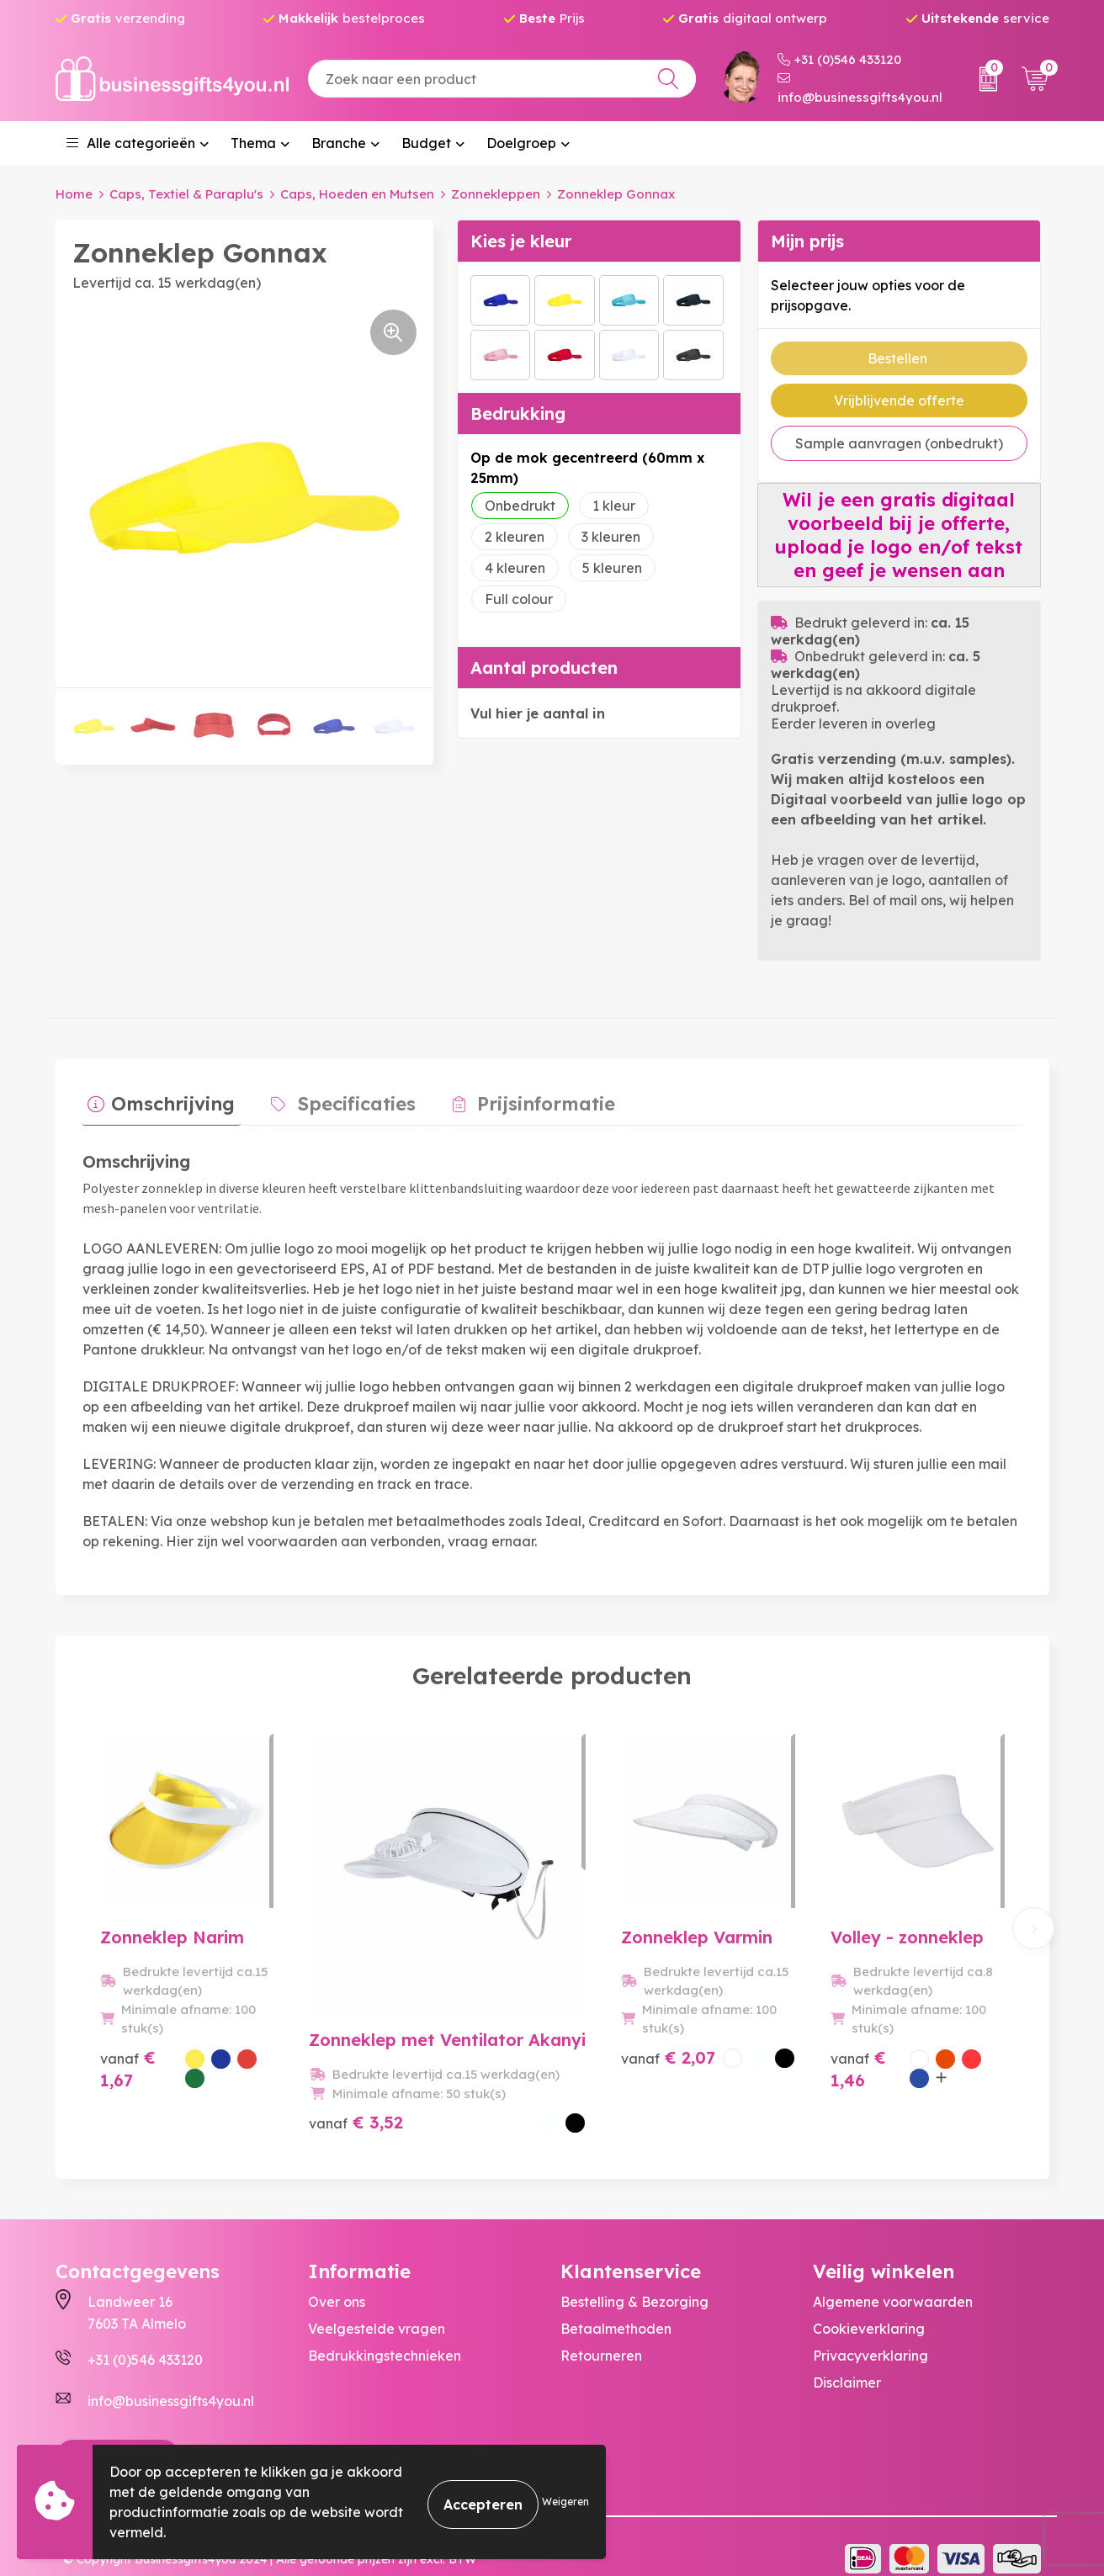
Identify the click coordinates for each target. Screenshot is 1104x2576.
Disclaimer (847, 2359)
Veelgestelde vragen (376, 2305)
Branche (338, 143)
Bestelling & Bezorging (634, 2278)
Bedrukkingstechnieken (384, 2332)
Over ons (336, 2278)
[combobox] (502, 79)
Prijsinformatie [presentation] (518, 1098)
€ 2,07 (617, 2076)
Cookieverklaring (869, 2305)
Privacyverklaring (870, 2332)
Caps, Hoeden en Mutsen (357, 194)
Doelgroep (521, 143)
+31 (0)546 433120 (839, 59)
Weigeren (565, 2501)
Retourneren (601, 2332)
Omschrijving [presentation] (168, 1098)
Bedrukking (517, 412)
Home (74, 194)
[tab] (156, 1102)
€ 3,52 (382, 2057)
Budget (426, 143)
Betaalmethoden (615, 2305)
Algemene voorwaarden (893, 2278)
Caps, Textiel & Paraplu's (186, 194)
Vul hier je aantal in (537, 712)
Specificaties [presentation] (341, 1098)
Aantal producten (544, 666)
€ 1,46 (832, 2088)
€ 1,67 (147, 2076)
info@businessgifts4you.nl (860, 88)
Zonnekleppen (495, 194)
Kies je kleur (520, 240)
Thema (253, 143)
